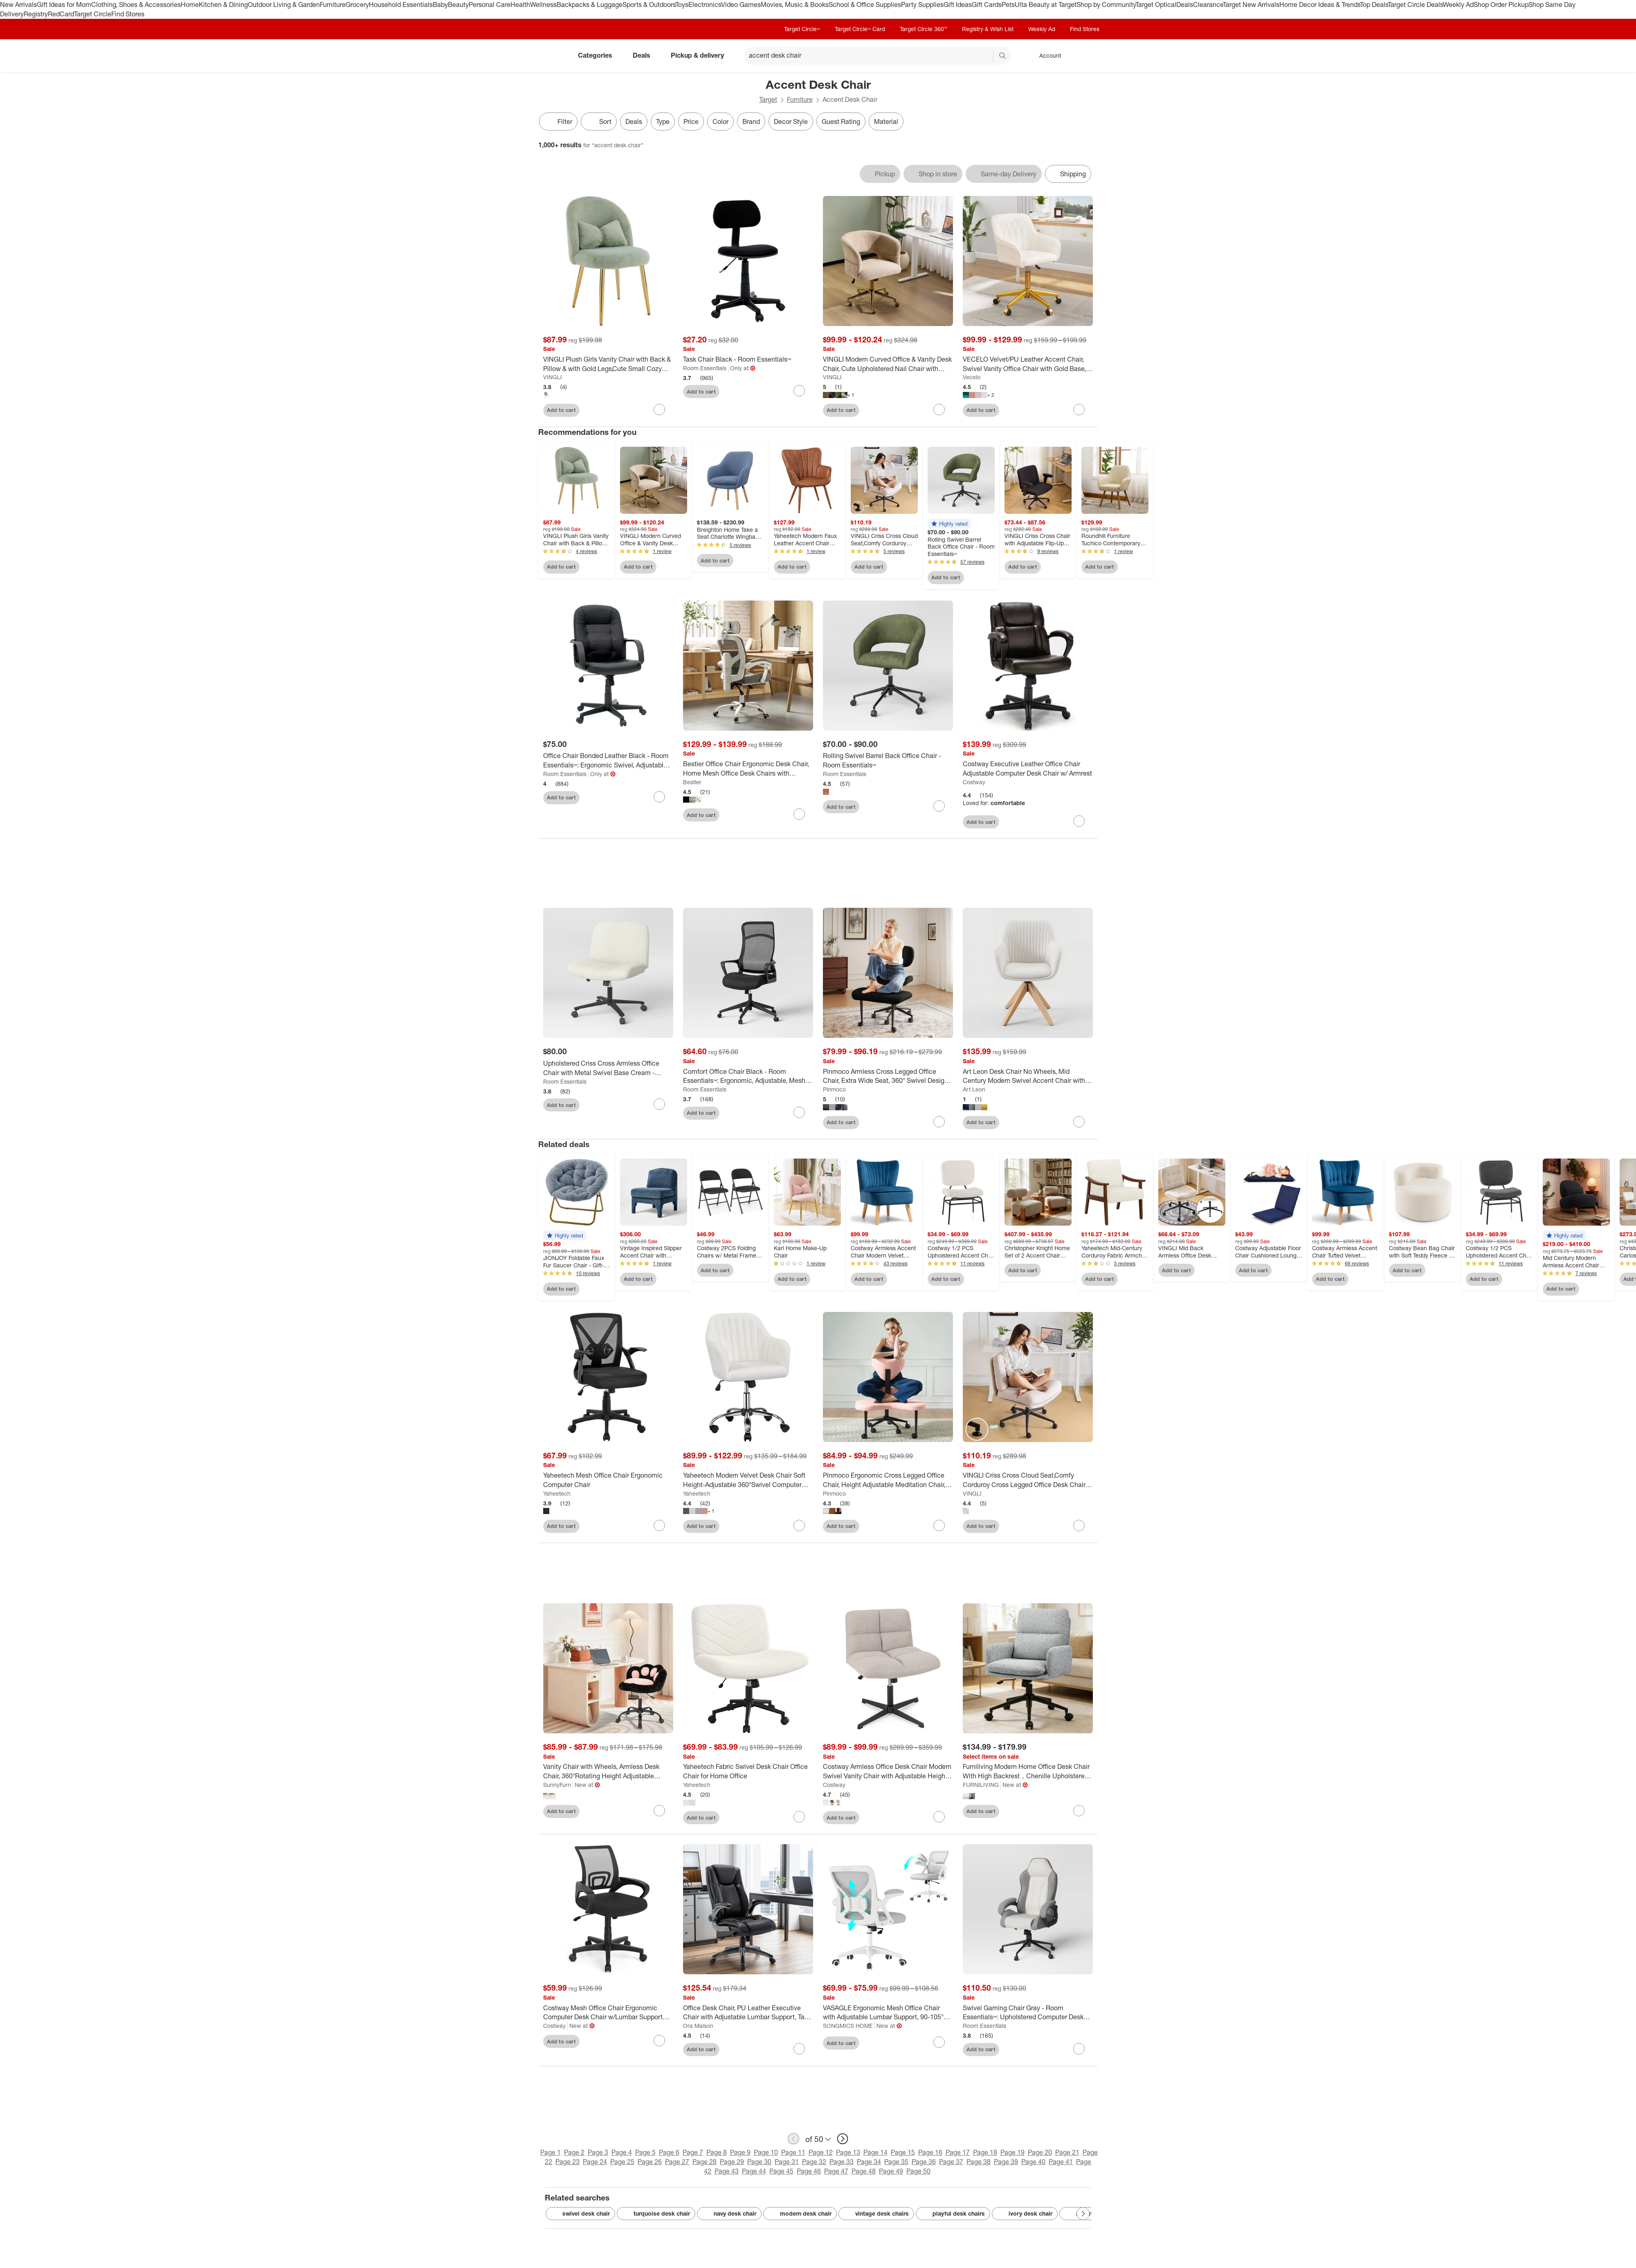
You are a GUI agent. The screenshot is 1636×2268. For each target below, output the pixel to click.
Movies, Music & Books (795, 4)
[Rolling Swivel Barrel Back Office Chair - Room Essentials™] (888, 760)
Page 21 (1067, 2152)
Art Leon (974, 1089)
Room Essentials (704, 367)
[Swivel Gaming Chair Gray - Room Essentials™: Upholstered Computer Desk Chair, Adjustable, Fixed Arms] (1028, 2012)
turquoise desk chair (656, 2214)
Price (691, 121)
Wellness (543, 4)
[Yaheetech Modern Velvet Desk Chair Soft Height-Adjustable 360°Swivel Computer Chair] (748, 1480)
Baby (440, 4)
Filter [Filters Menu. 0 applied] (558, 121)
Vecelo (971, 377)
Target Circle (92, 14)
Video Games (741, 4)
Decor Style (791, 121)
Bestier (692, 781)
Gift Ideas (958, 4)
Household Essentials (401, 4)
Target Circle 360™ (923, 28)
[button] (949, 524)
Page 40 (1033, 2162)
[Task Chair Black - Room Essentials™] (748, 359)
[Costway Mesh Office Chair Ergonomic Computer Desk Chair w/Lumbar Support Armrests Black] (608, 2012)
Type (663, 121)
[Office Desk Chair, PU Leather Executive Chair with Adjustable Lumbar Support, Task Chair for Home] (748, 2012)
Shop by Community (1105, 4)
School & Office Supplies (865, 4)
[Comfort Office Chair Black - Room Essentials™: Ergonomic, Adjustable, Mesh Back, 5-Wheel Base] (748, 1076)
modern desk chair (800, 2214)
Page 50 (918, 2171)
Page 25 (622, 2162)
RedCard (61, 14)
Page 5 (645, 2152)
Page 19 (1012, 2152)
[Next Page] (1083, 2213)
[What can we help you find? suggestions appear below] (877, 56)
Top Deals (1374, 4)
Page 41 (1061, 2162)
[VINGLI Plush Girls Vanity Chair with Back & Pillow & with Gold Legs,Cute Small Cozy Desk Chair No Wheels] (608, 364)
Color (720, 121)
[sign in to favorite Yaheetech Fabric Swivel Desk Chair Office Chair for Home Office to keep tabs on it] (799, 1816)
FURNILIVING (981, 1784)
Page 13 (848, 2152)
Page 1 (550, 2152)
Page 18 (985, 2152)
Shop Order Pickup (1501, 4)
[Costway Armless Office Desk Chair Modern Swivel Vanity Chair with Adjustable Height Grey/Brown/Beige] (888, 1771)
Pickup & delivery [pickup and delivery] (700, 55)
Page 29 (732, 2162)
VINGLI (552, 377)
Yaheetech (557, 1493)
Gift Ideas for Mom (64, 4)
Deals (1184, 4)
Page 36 (924, 2162)
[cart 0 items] (1087, 56)
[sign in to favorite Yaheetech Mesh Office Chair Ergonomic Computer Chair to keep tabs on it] (659, 1525)
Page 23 (567, 2162)
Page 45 (781, 2171)
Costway (974, 781)
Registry (36, 14)
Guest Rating (841, 121)
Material (886, 121)
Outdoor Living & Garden (284, 4)
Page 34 (869, 2162)
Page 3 (598, 2152)
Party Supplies (922, 4)
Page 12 (821, 2152)
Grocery (357, 4)
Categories (598, 55)
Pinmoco (834, 1089)
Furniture (333, 4)
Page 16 (930, 2152)
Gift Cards (987, 4)
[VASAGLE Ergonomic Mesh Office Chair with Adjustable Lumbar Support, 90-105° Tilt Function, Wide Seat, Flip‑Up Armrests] (888, 2012)
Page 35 (896, 2162)
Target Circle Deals (1415, 4)
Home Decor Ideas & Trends (1319, 4)
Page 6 (669, 2152)
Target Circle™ (802, 28)
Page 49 (891, 2171)
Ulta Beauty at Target (1045, 4)
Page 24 (595, 2162)
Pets (1008, 4)
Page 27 (677, 2162)
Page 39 (1006, 2162)
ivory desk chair (1024, 2214)
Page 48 (864, 2171)
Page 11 (793, 2152)
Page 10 (766, 2152)
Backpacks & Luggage (589, 4)
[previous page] (793, 2138)
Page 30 (759, 2162)
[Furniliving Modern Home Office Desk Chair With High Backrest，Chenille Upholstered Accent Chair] (1028, 1771)
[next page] (842, 2138)
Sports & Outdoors (648, 4)
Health (520, 4)
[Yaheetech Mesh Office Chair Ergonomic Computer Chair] (608, 1480)
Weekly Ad (1458, 4)
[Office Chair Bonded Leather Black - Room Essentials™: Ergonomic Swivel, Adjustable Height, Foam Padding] (608, 760)
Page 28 (704, 2162)
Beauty (458, 4)
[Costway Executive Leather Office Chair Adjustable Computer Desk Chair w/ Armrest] (1028, 768)
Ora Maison (698, 2025)
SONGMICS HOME (848, 2025)
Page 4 (621, 2152)
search (1003, 56)
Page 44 (754, 2171)
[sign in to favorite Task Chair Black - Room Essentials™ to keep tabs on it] (799, 390)
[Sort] (599, 121)
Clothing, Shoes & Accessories (136, 4)
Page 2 (574, 2152)
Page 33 (841, 2162)
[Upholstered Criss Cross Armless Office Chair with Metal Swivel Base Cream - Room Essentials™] (608, 1068)
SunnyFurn (557, 1784)
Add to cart (561, 410)
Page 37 (951, 2162)
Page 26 (650, 2162)
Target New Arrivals (1251, 4)
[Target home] (550, 55)
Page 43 (727, 2171)
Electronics (704, 4)
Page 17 (958, 2152)
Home (190, 4)
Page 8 (716, 2152)
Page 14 (875, 2152)
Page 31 (787, 2162)
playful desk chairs (953, 2214)
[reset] (986, 56)
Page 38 (978, 2162)
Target (768, 99)
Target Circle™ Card (860, 28)
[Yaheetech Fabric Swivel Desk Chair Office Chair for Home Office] (748, 1771)
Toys (681, 4)
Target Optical (1155, 4)
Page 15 (903, 2152)
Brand (751, 121)
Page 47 (836, 2171)
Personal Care (489, 4)
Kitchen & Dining (223, 4)
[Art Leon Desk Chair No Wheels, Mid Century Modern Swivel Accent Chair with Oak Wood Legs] (1028, 1076)
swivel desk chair (580, 2214)
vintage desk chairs (876, 2214)
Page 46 (809, 2171)
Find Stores (127, 14)
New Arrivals (18, 4)
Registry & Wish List (988, 28)
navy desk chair (729, 2214)
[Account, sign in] (1046, 56)
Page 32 (814, 2162)
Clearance (1208, 4)
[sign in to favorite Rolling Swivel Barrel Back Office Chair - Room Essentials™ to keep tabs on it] (939, 806)
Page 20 (1040, 2152)
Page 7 (693, 2152)
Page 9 (740, 2152)
